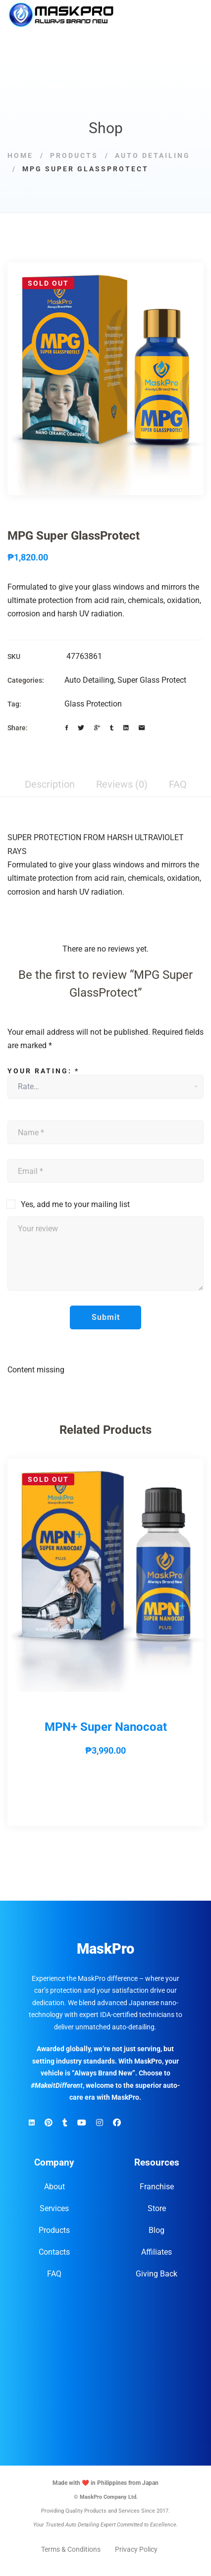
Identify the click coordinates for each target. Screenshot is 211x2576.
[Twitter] (81, 728)
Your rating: (43, 1071)
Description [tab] (50, 784)
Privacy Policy (136, 2549)
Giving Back (156, 2273)
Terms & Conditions (71, 2549)
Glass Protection (93, 703)
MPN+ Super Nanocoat (106, 1727)
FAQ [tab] (178, 784)
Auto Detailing (152, 155)
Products (74, 155)
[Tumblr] (111, 728)
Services (54, 2208)
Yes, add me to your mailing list (68, 1204)
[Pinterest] (48, 2123)
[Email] (142, 728)
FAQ (54, 2273)
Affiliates (156, 2252)
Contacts (54, 2252)
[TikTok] (64, 2123)
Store (157, 2208)
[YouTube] (81, 2123)
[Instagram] (99, 2123)
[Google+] (97, 728)
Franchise (157, 2186)
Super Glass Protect (151, 680)
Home (20, 155)
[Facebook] (66, 728)
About (54, 2186)
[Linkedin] (126, 728)
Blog (156, 2230)
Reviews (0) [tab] (122, 784)
